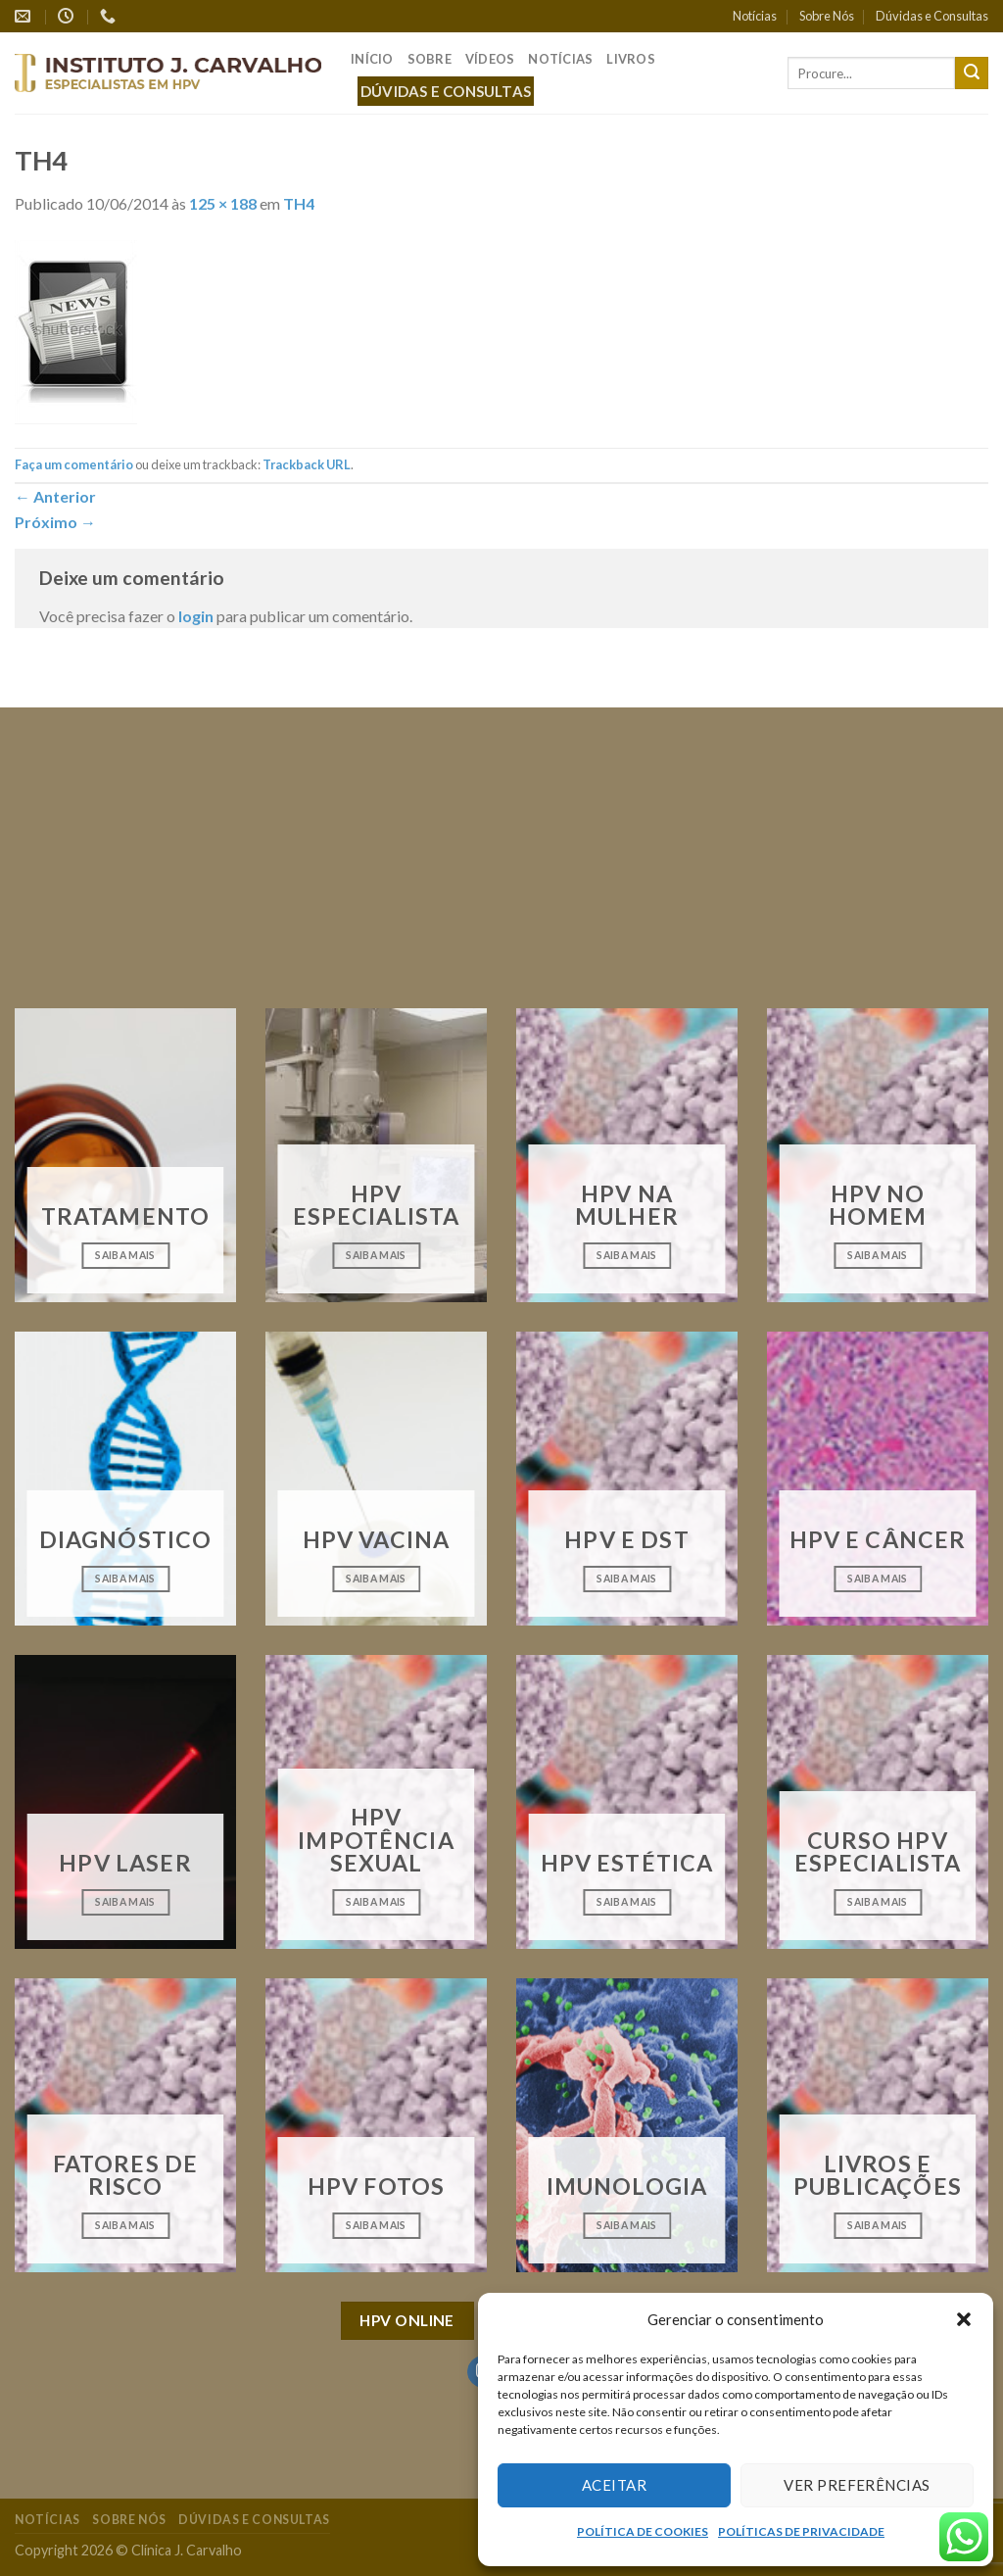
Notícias (755, 16)
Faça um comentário (74, 464)
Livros (630, 59)
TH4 (298, 203)
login (196, 616)
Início (372, 59)
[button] (964, 2319)
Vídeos (490, 59)
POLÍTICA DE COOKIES (642, 2531)
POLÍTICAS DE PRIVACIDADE (801, 2531)
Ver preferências (857, 2485)
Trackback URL (307, 464)
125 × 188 (223, 203)
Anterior (55, 496)
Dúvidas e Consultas (932, 16)
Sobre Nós (826, 16)
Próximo (55, 521)
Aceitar (614, 2485)
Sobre (429, 59)
